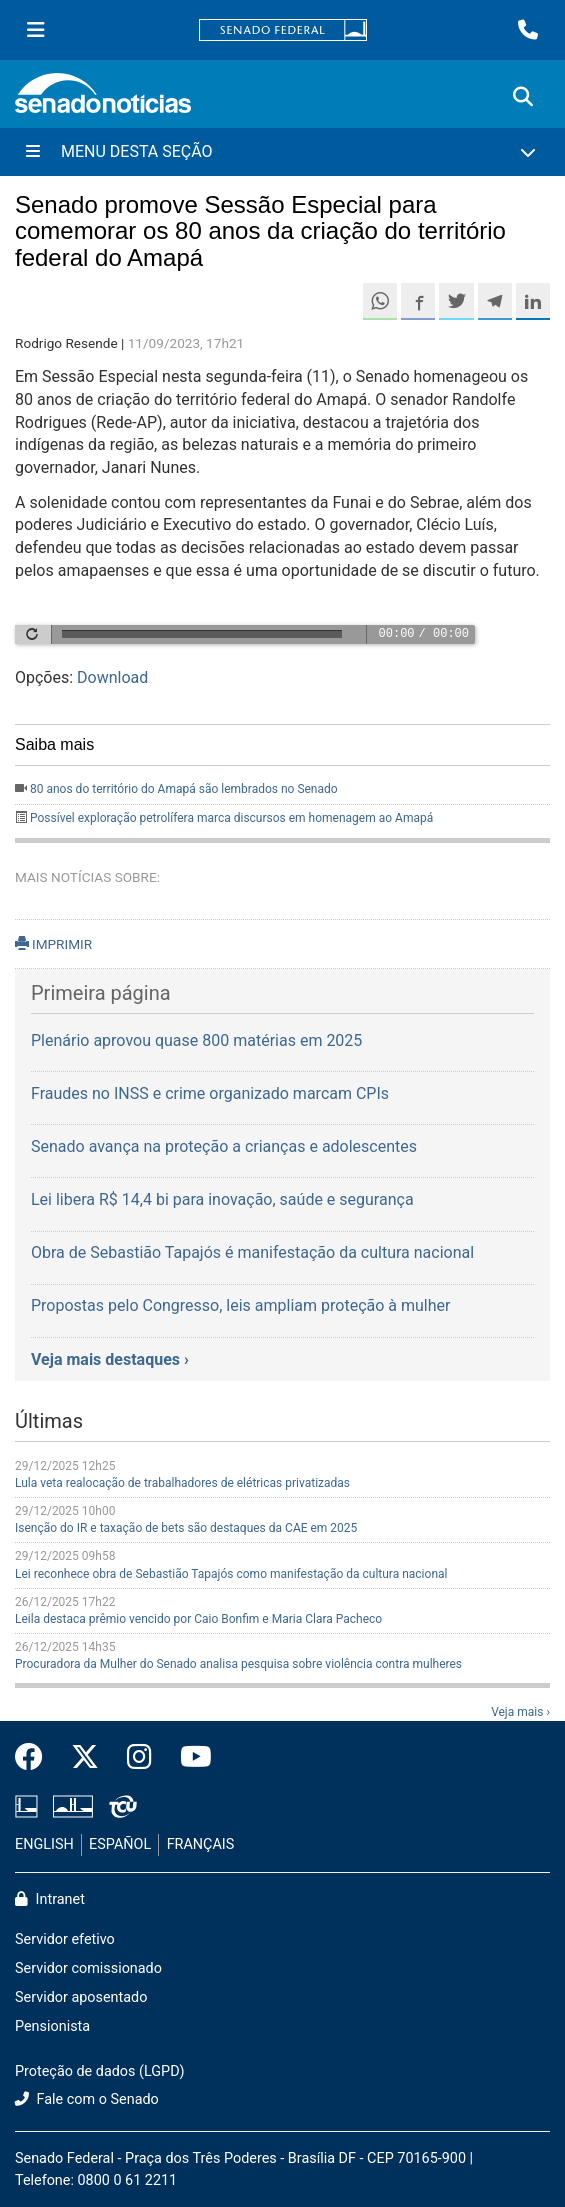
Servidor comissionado (88, 1968)
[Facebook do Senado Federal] (36, 1758)
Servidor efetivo (65, 1939)
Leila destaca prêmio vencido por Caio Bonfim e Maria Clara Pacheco (198, 1619)
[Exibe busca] (523, 97)
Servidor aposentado (81, 1997)
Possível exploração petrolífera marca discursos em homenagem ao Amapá (231, 818)
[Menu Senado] (36, 30)
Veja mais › (520, 1712)
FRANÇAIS (201, 1844)
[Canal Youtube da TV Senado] (189, 1758)
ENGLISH (44, 1844)
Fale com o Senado (87, 2099)
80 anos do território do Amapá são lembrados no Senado (184, 789)
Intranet (50, 1899)
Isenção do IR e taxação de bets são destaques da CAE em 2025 (186, 1528)
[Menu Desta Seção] (282, 152)
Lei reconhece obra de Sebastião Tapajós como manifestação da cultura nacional (231, 1574)
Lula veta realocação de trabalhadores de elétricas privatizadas (182, 1483)
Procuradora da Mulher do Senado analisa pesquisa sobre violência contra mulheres (238, 1664)
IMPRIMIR (53, 944)
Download (112, 677)
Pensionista (52, 2026)
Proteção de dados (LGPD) (100, 2071)
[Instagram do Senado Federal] (139, 1758)
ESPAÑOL (120, 1844)
